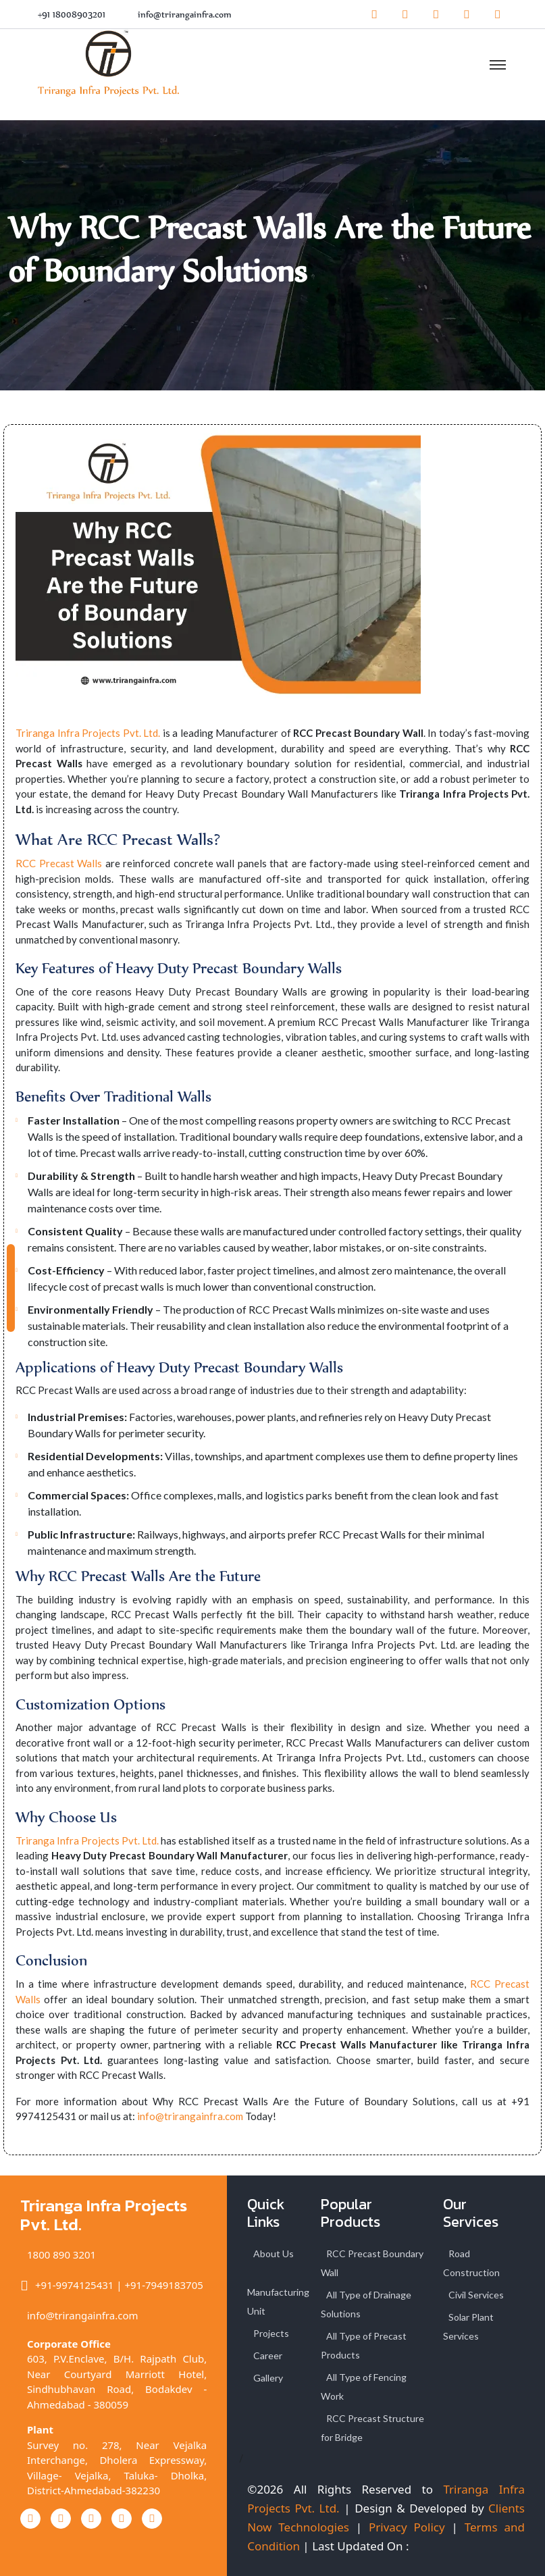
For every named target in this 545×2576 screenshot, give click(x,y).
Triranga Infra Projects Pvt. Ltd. (88, 733)
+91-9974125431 (74, 2285)
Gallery (268, 2378)
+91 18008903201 (71, 14)
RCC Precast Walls (59, 863)
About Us (273, 2253)
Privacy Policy (407, 2527)
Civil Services (476, 2294)
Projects (271, 2333)
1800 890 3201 (61, 2254)
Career (267, 2355)
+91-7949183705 (163, 2285)
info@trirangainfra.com (185, 14)
